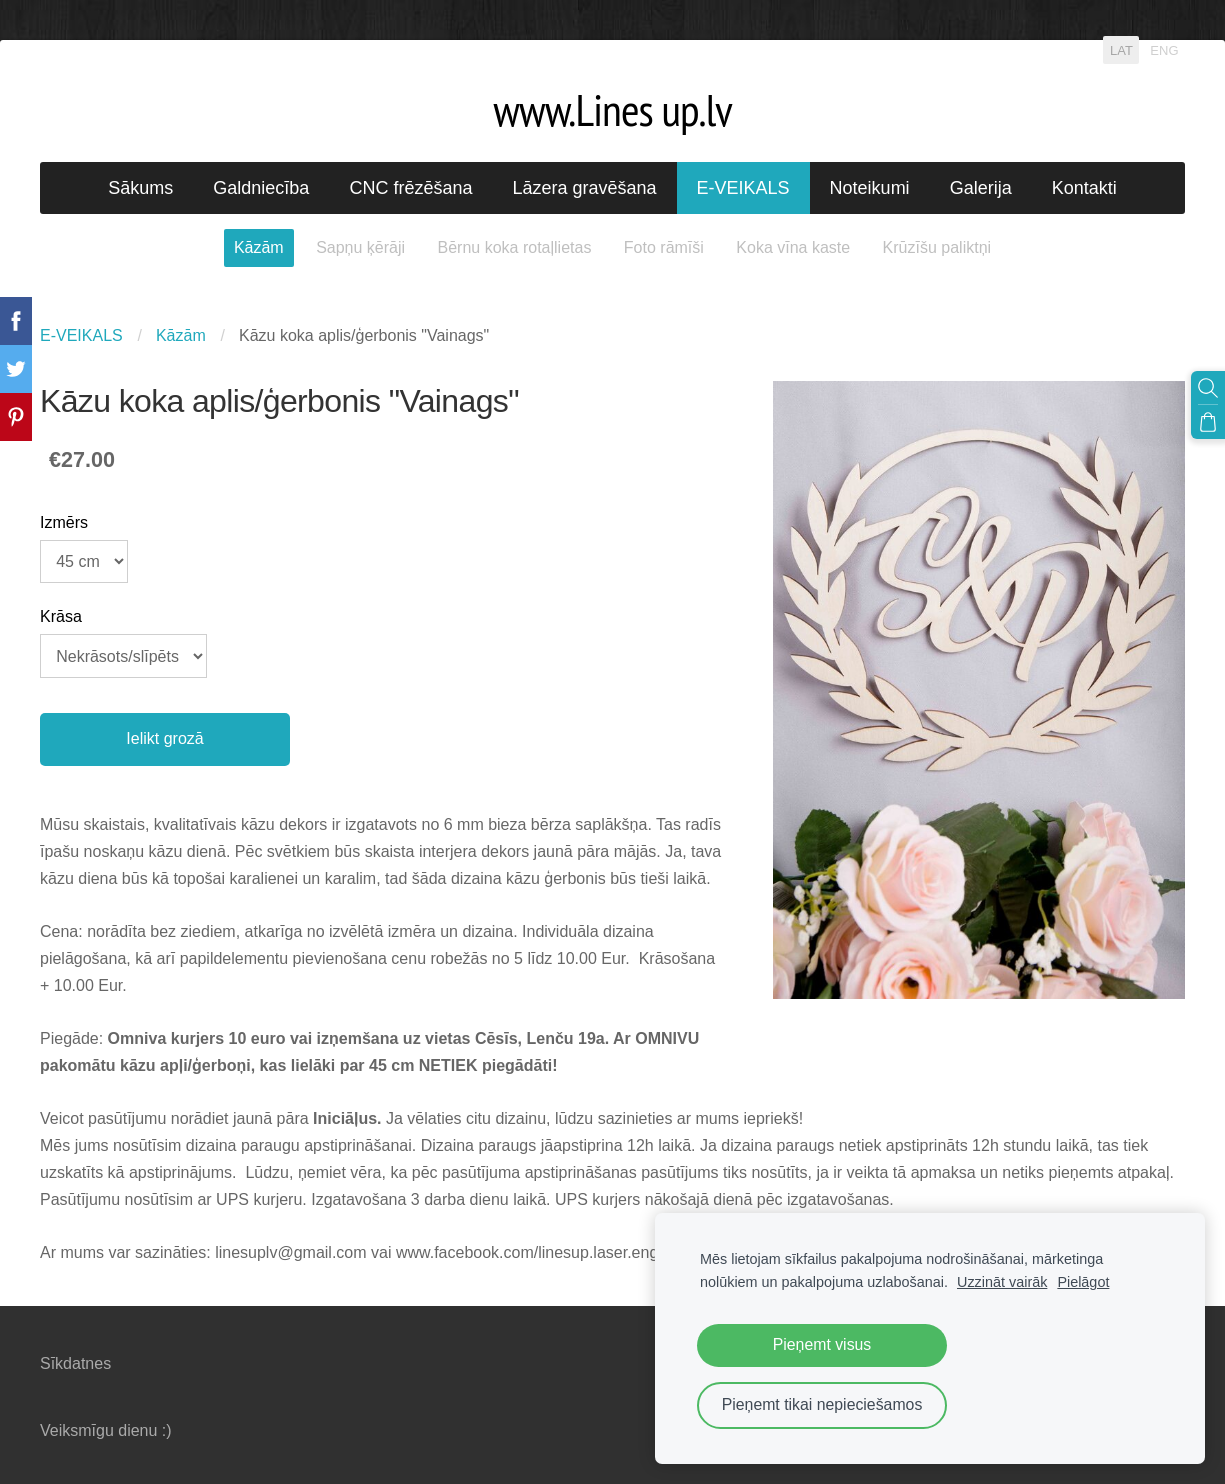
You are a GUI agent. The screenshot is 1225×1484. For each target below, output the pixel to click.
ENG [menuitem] (1164, 49)
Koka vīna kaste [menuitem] (793, 247)
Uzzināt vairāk (1002, 1282)
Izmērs (64, 522)
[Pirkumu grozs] (1208, 422)
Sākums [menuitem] (140, 188)
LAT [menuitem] (1121, 49)
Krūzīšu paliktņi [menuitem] (937, 247)
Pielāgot (1083, 1282)
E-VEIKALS (81, 335)
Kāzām (181, 335)
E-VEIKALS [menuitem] (743, 188)
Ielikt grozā (164, 738)
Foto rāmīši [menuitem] (664, 247)
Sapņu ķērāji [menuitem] (360, 247)
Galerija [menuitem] (981, 188)
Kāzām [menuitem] (259, 247)
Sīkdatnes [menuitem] (75, 1363)
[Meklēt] (1208, 388)
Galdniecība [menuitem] (261, 188)
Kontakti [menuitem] (1084, 188)
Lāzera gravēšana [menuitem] (584, 188)
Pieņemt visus (822, 1344)
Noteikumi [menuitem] (870, 188)
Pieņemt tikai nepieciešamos (822, 1404)
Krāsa (61, 616)
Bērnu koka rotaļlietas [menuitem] (515, 247)
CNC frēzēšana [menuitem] (410, 188)
